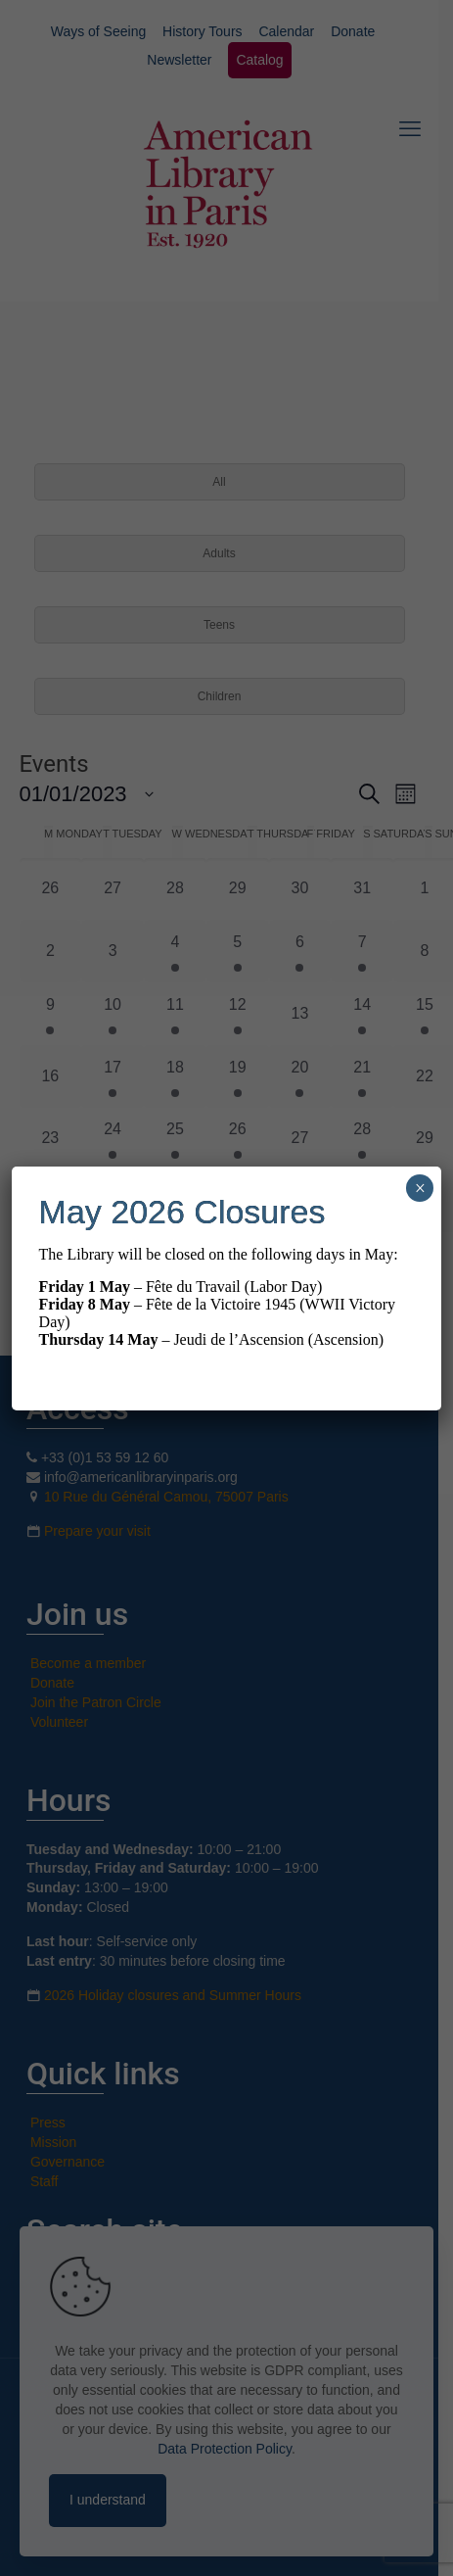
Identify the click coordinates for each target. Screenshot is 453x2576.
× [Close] (420, 1188)
